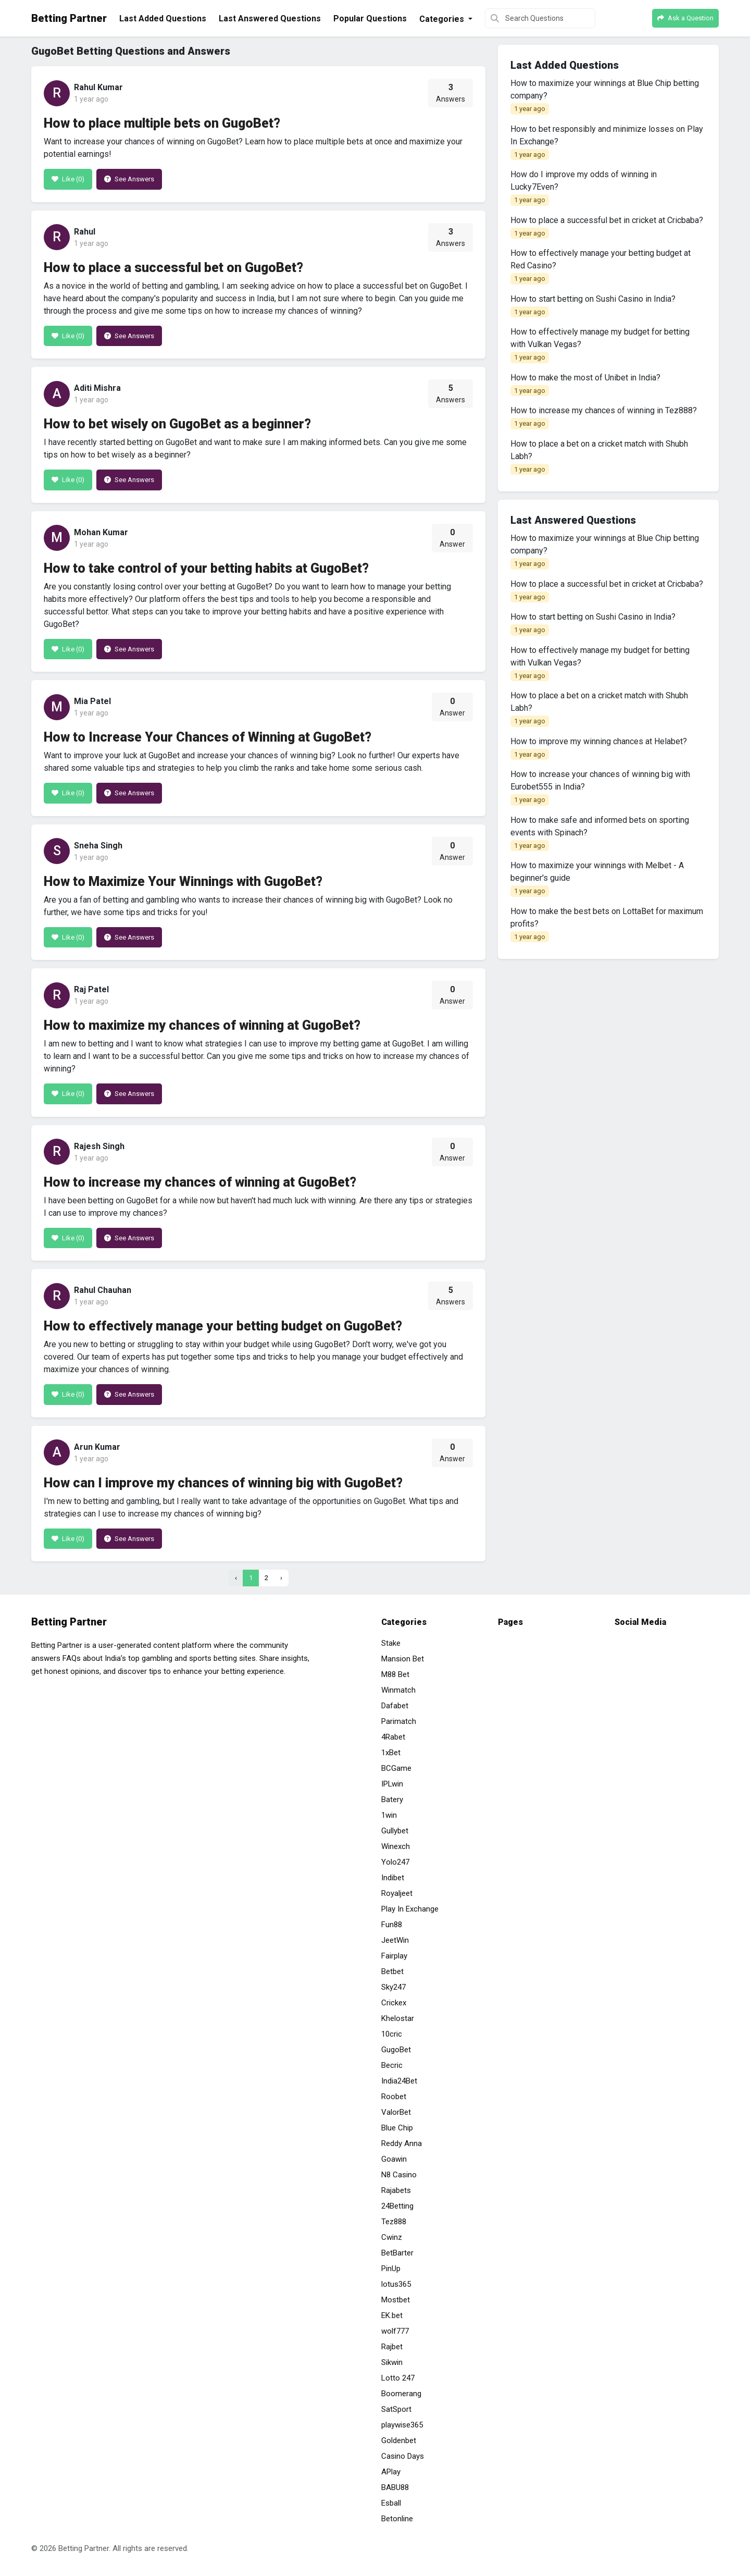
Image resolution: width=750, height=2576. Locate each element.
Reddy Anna (401, 2143)
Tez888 (393, 2221)
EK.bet (392, 2315)
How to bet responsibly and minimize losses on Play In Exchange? (606, 142)
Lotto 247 (398, 2378)
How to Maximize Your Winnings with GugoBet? (183, 881)
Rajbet (392, 2346)
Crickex (393, 2002)
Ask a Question (685, 18)
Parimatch (398, 1721)
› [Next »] (281, 1578)
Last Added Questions (162, 18)
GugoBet (396, 2049)
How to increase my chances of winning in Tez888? (603, 417)
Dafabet (394, 1705)
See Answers (129, 179)
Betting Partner (69, 18)
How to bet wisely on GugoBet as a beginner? (177, 424)
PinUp (391, 2268)
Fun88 (391, 1924)
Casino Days (402, 2456)
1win (389, 1815)
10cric (391, 2034)
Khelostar (397, 2018)
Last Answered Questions (270, 18)
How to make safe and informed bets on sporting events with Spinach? (599, 833)
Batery (392, 1799)
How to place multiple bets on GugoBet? (162, 123)
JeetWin (395, 1940)
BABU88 (395, 2487)
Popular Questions (370, 18)
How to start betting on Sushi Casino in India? (593, 306)
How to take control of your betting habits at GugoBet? (206, 568)
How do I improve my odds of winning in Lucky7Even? (583, 187)
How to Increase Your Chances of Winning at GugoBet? (207, 737)
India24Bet (399, 2081)
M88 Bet (395, 1674)
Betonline (397, 2518)
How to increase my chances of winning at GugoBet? (200, 1182)
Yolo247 (395, 1862)
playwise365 (402, 2425)
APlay (391, 2471)
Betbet (392, 1971)
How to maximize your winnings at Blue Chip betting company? (604, 96)
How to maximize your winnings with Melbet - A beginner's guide (597, 878)
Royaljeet (397, 1893)
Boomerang (401, 2393)
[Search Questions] (540, 18)
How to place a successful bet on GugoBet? (173, 267)
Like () (68, 179)
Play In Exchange (410, 1909)
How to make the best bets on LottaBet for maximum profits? (606, 924)
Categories (442, 19)
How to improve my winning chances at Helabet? (598, 748)
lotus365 (396, 2284)
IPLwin (392, 1784)
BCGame (396, 1768)
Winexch (395, 1846)
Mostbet (395, 2299)
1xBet (391, 1752)
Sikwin (392, 2362)
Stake (391, 1643)
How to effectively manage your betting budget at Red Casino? (600, 266)
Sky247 (393, 1987)
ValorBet (396, 2112)
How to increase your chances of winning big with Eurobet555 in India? (600, 787)
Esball (391, 2503)
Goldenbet (398, 2440)
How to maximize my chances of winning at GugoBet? (202, 1025)
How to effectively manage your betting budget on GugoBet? (223, 1326)
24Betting (397, 2206)
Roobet (393, 2096)
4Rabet (393, 1737)
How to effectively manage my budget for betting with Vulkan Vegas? (600, 345)
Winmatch (398, 1690)
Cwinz (391, 2237)
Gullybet (394, 1830)
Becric (392, 2065)
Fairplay (394, 1956)
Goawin (394, 2159)
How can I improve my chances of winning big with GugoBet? (223, 1482)
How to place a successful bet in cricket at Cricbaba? (606, 227)
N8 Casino (399, 2174)
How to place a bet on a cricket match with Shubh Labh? (599, 457)
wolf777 (395, 2331)
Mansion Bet (402, 1658)
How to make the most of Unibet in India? (585, 385)
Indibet (392, 1877)
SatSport (396, 2409)
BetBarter (397, 2253)
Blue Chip (397, 2128)
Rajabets (396, 2190)
